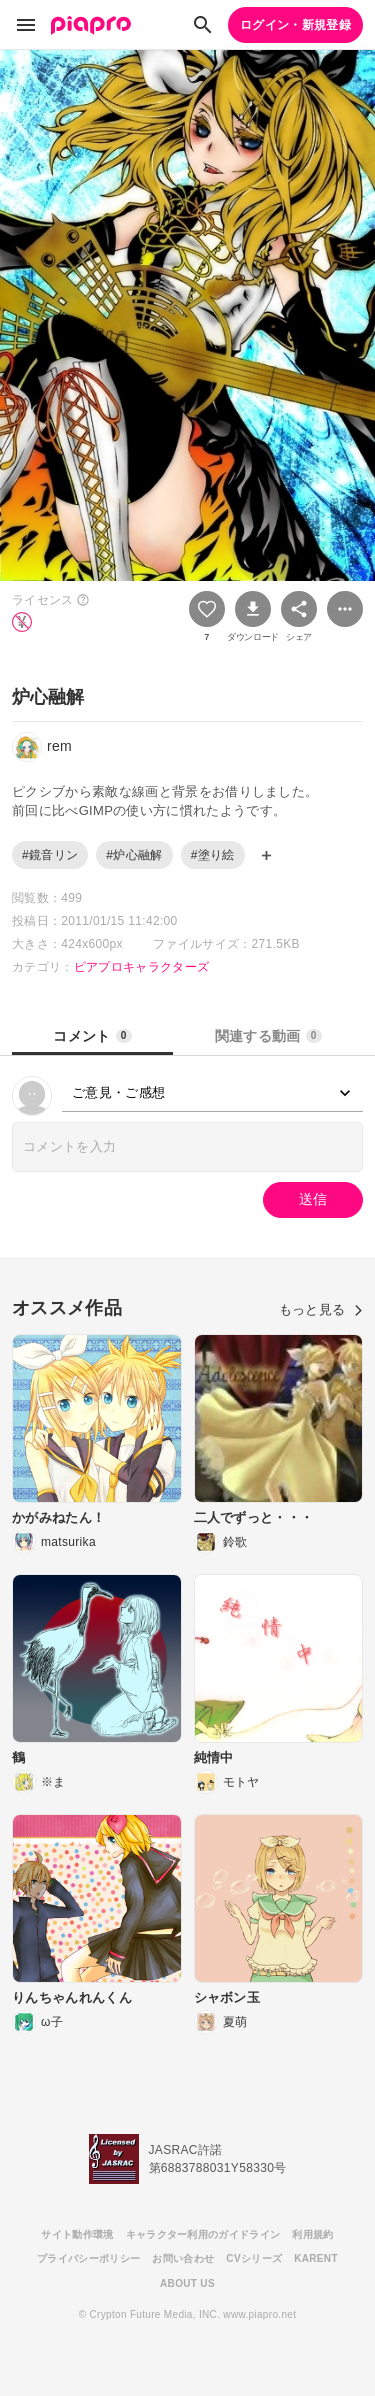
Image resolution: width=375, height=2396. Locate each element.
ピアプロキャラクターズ (142, 967)
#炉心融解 (134, 855)
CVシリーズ (254, 2258)
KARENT (316, 2258)
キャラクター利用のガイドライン (203, 2234)
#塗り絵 (213, 855)
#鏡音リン (50, 855)
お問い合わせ (183, 2258)
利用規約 (312, 2234)
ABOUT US (187, 2283)
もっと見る (321, 1309)
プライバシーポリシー (88, 2258)
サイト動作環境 (77, 2234)
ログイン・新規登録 (295, 25)
